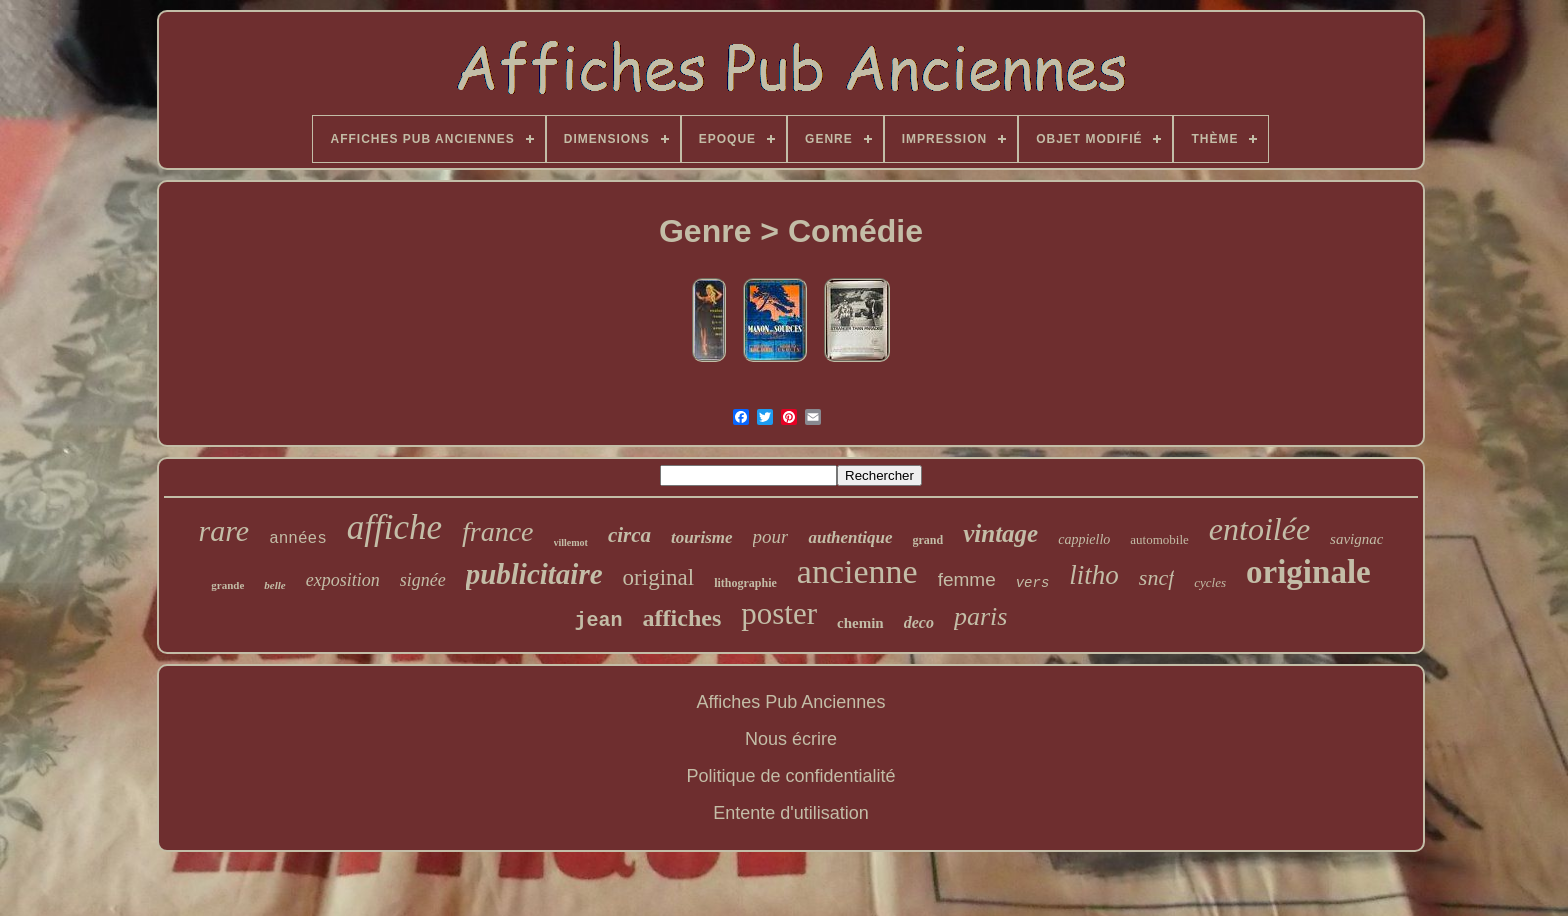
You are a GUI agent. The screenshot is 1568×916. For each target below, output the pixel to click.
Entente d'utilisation (791, 813)
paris (980, 616)
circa (629, 535)
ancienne (857, 571)
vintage (1000, 533)
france (498, 531)
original (659, 577)
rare (224, 530)
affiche (394, 527)
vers (1033, 583)
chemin (860, 623)
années (298, 539)
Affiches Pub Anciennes (791, 702)
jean (599, 620)
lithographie (745, 583)
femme (967, 579)
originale (1308, 572)
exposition (343, 580)
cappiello (1084, 539)
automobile (1159, 539)
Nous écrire (791, 739)
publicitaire (534, 574)
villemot (571, 542)
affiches (682, 618)
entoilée (1259, 529)
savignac (1356, 539)
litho (1094, 575)
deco (919, 622)
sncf (1156, 577)
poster (779, 613)
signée (423, 580)
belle (274, 585)
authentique (850, 537)
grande (227, 585)
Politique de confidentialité (790, 776)
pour (771, 536)
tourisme (701, 537)
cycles (1210, 582)
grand (928, 540)
